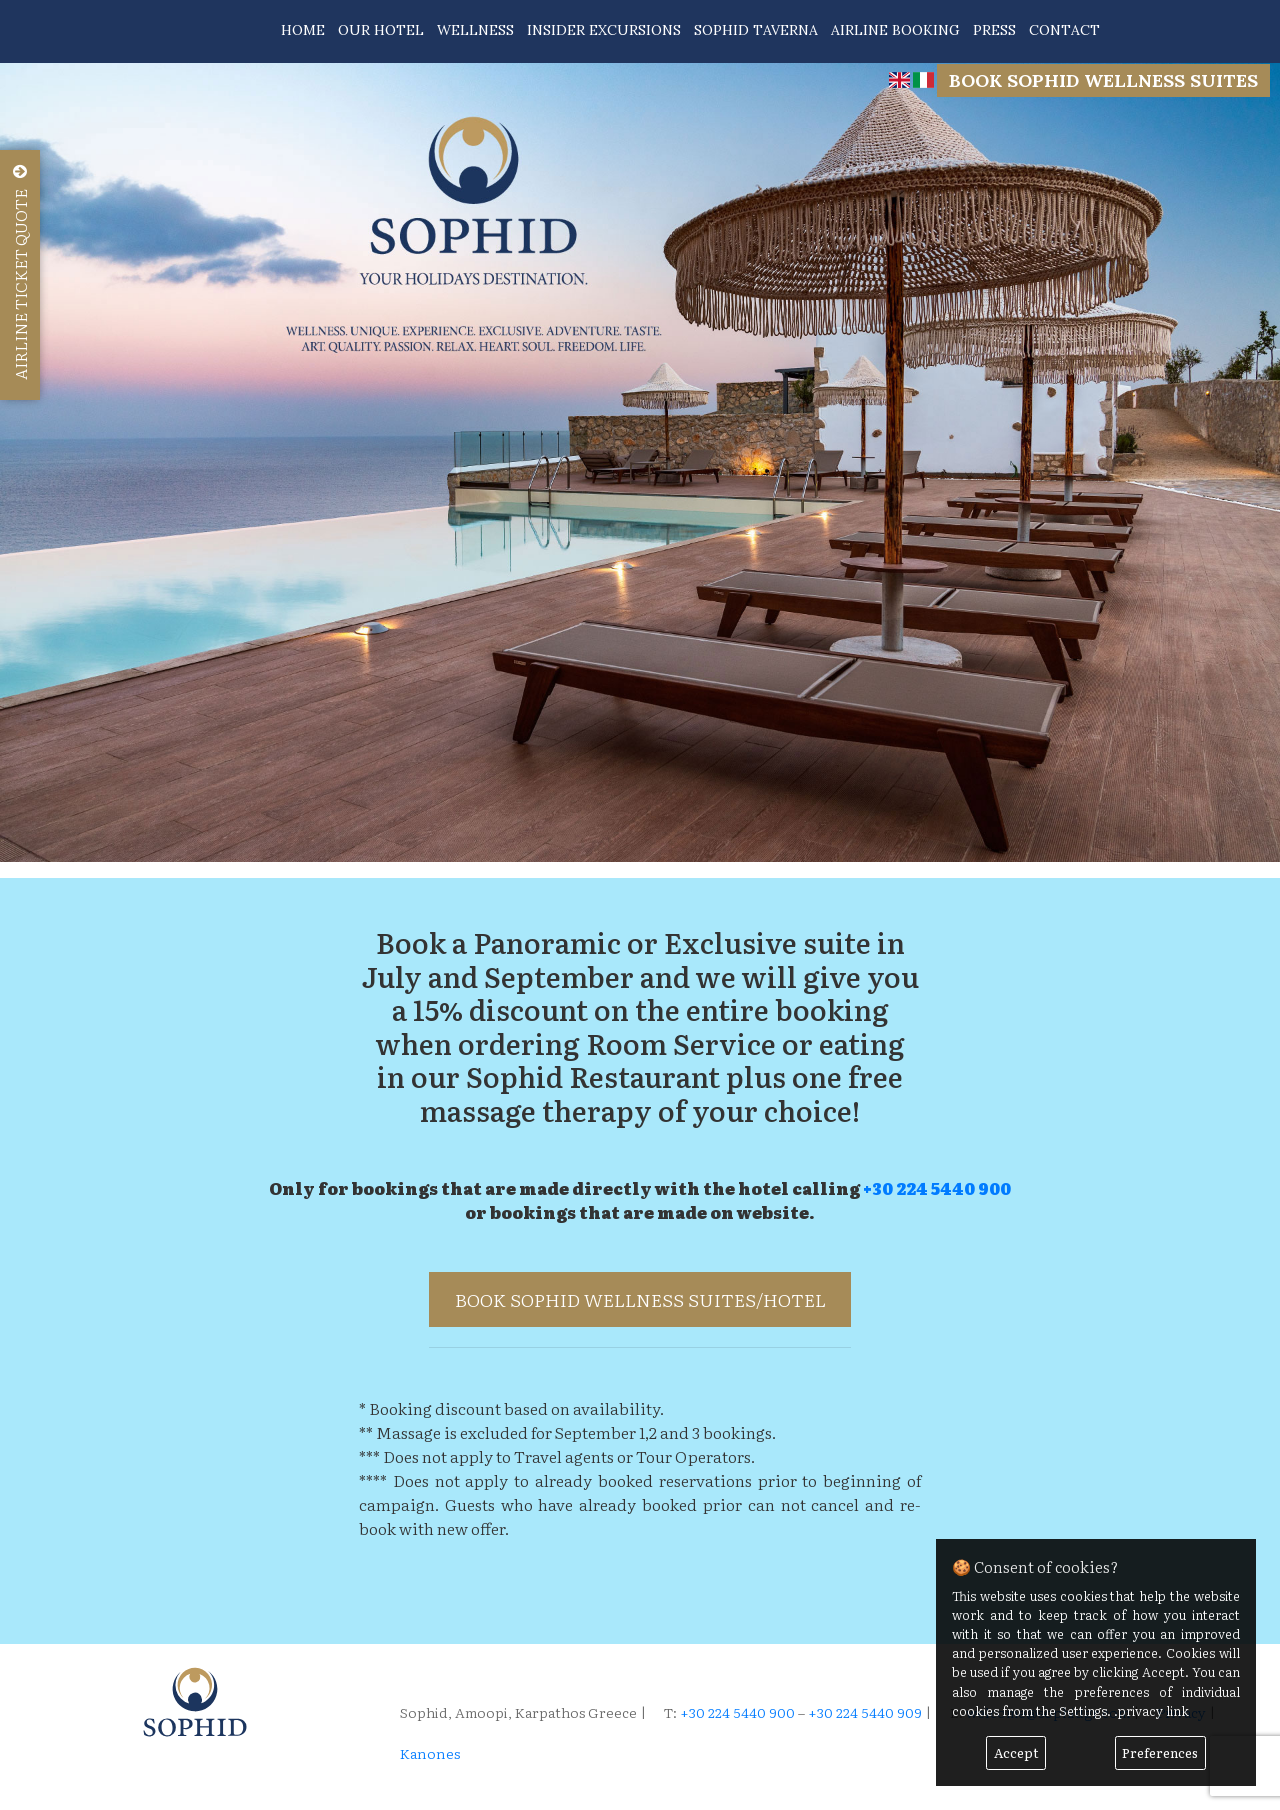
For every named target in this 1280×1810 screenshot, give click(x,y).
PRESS (994, 30)
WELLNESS (475, 30)
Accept (1016, 1752)
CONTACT (1064, 30)
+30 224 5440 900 (937, 1188)
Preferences (1160, 1752)
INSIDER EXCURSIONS (604, 30)
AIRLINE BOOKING (895, 30)
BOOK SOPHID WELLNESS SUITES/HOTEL (640, 1299)
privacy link (1153, 1710)
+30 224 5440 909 (865, 1712)
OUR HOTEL (381, 30)
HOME (303, 30)
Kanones (430, 1753)
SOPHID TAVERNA (756, 30)
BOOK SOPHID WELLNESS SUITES (1103, 80)
